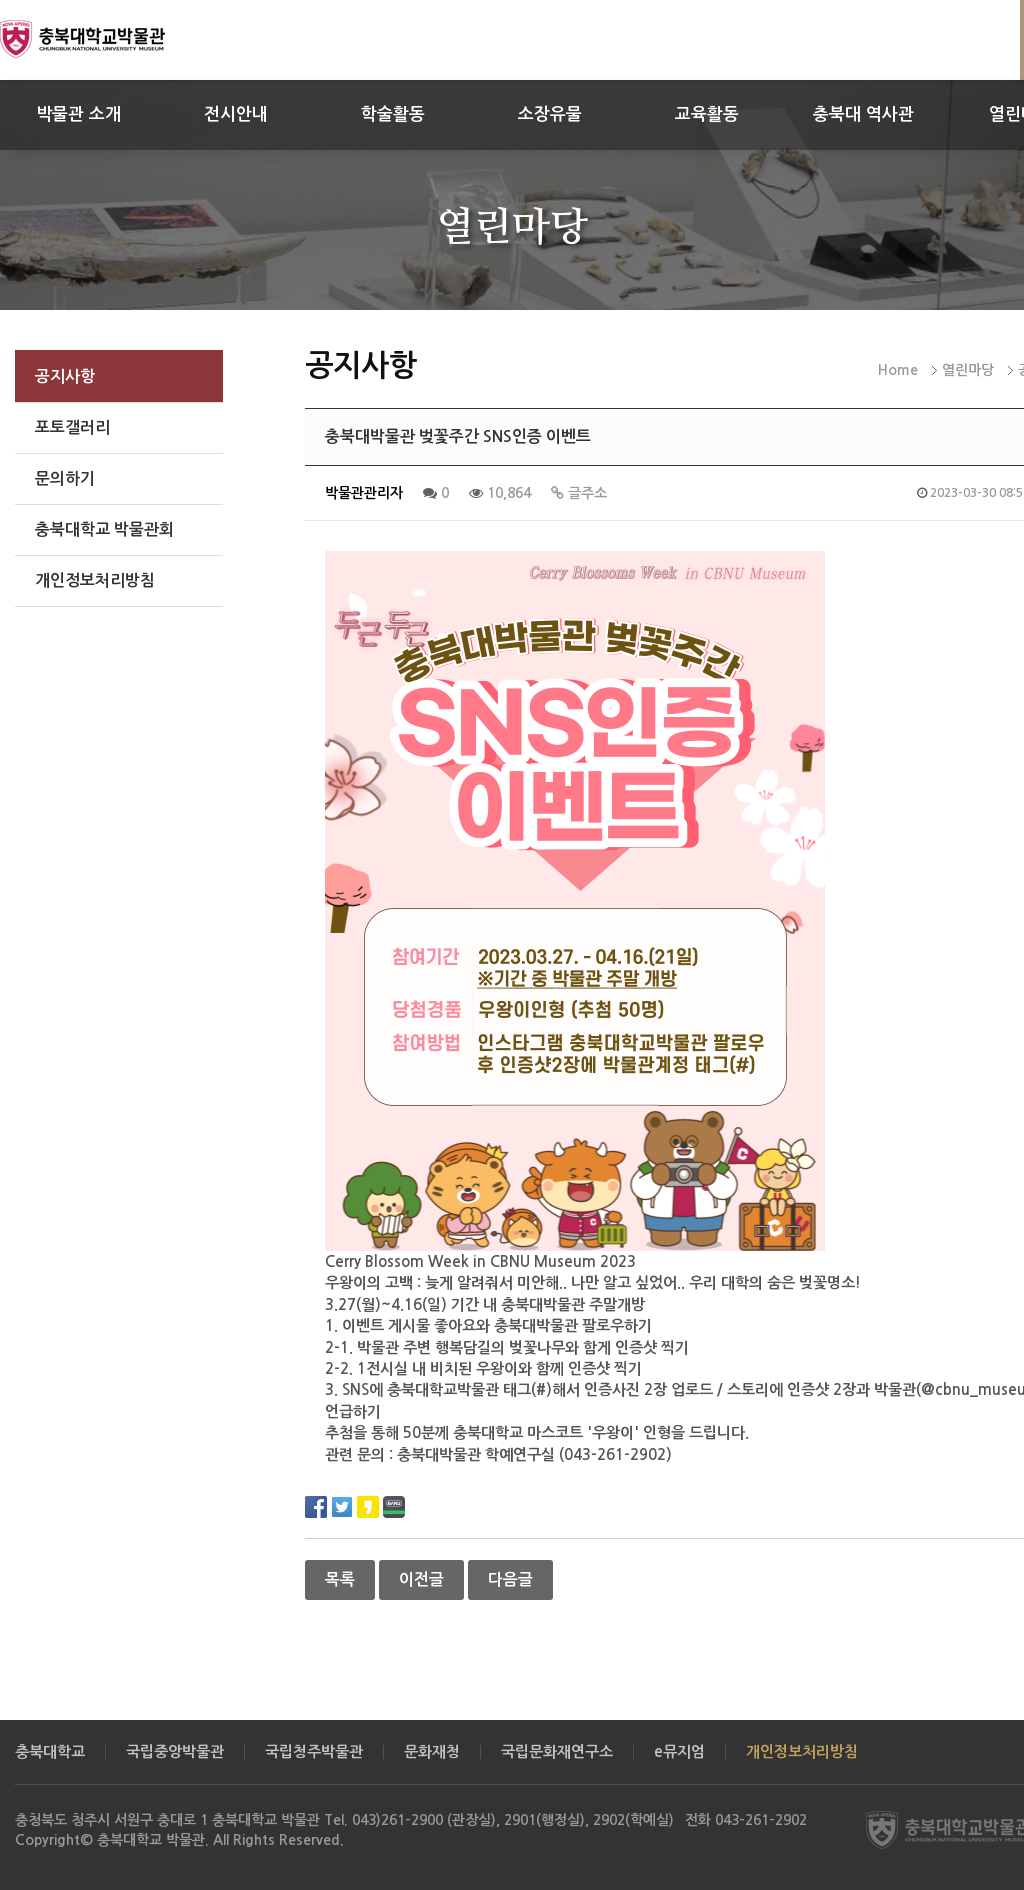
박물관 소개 (78, 114)
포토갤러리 (72, 427)
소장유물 (550, 114)
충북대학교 (50, 1751)
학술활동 (393, 114)
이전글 (421, 1579)
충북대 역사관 (863, 114)
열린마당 (968, 370)
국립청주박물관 (314, 1751)
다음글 (510, 1579)
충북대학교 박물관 (105, 39)
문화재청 (432, 1751)
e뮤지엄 (679, 1751)
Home (898, 370)
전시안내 (236, 114)
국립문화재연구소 (557, 1751)
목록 (340, 1579)
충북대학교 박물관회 (104, 529)
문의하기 (65, 478)
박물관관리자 (364, 493)
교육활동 (707, 114)
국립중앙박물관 (175, 1751)
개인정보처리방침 (95, 580)
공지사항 (65, 376)
